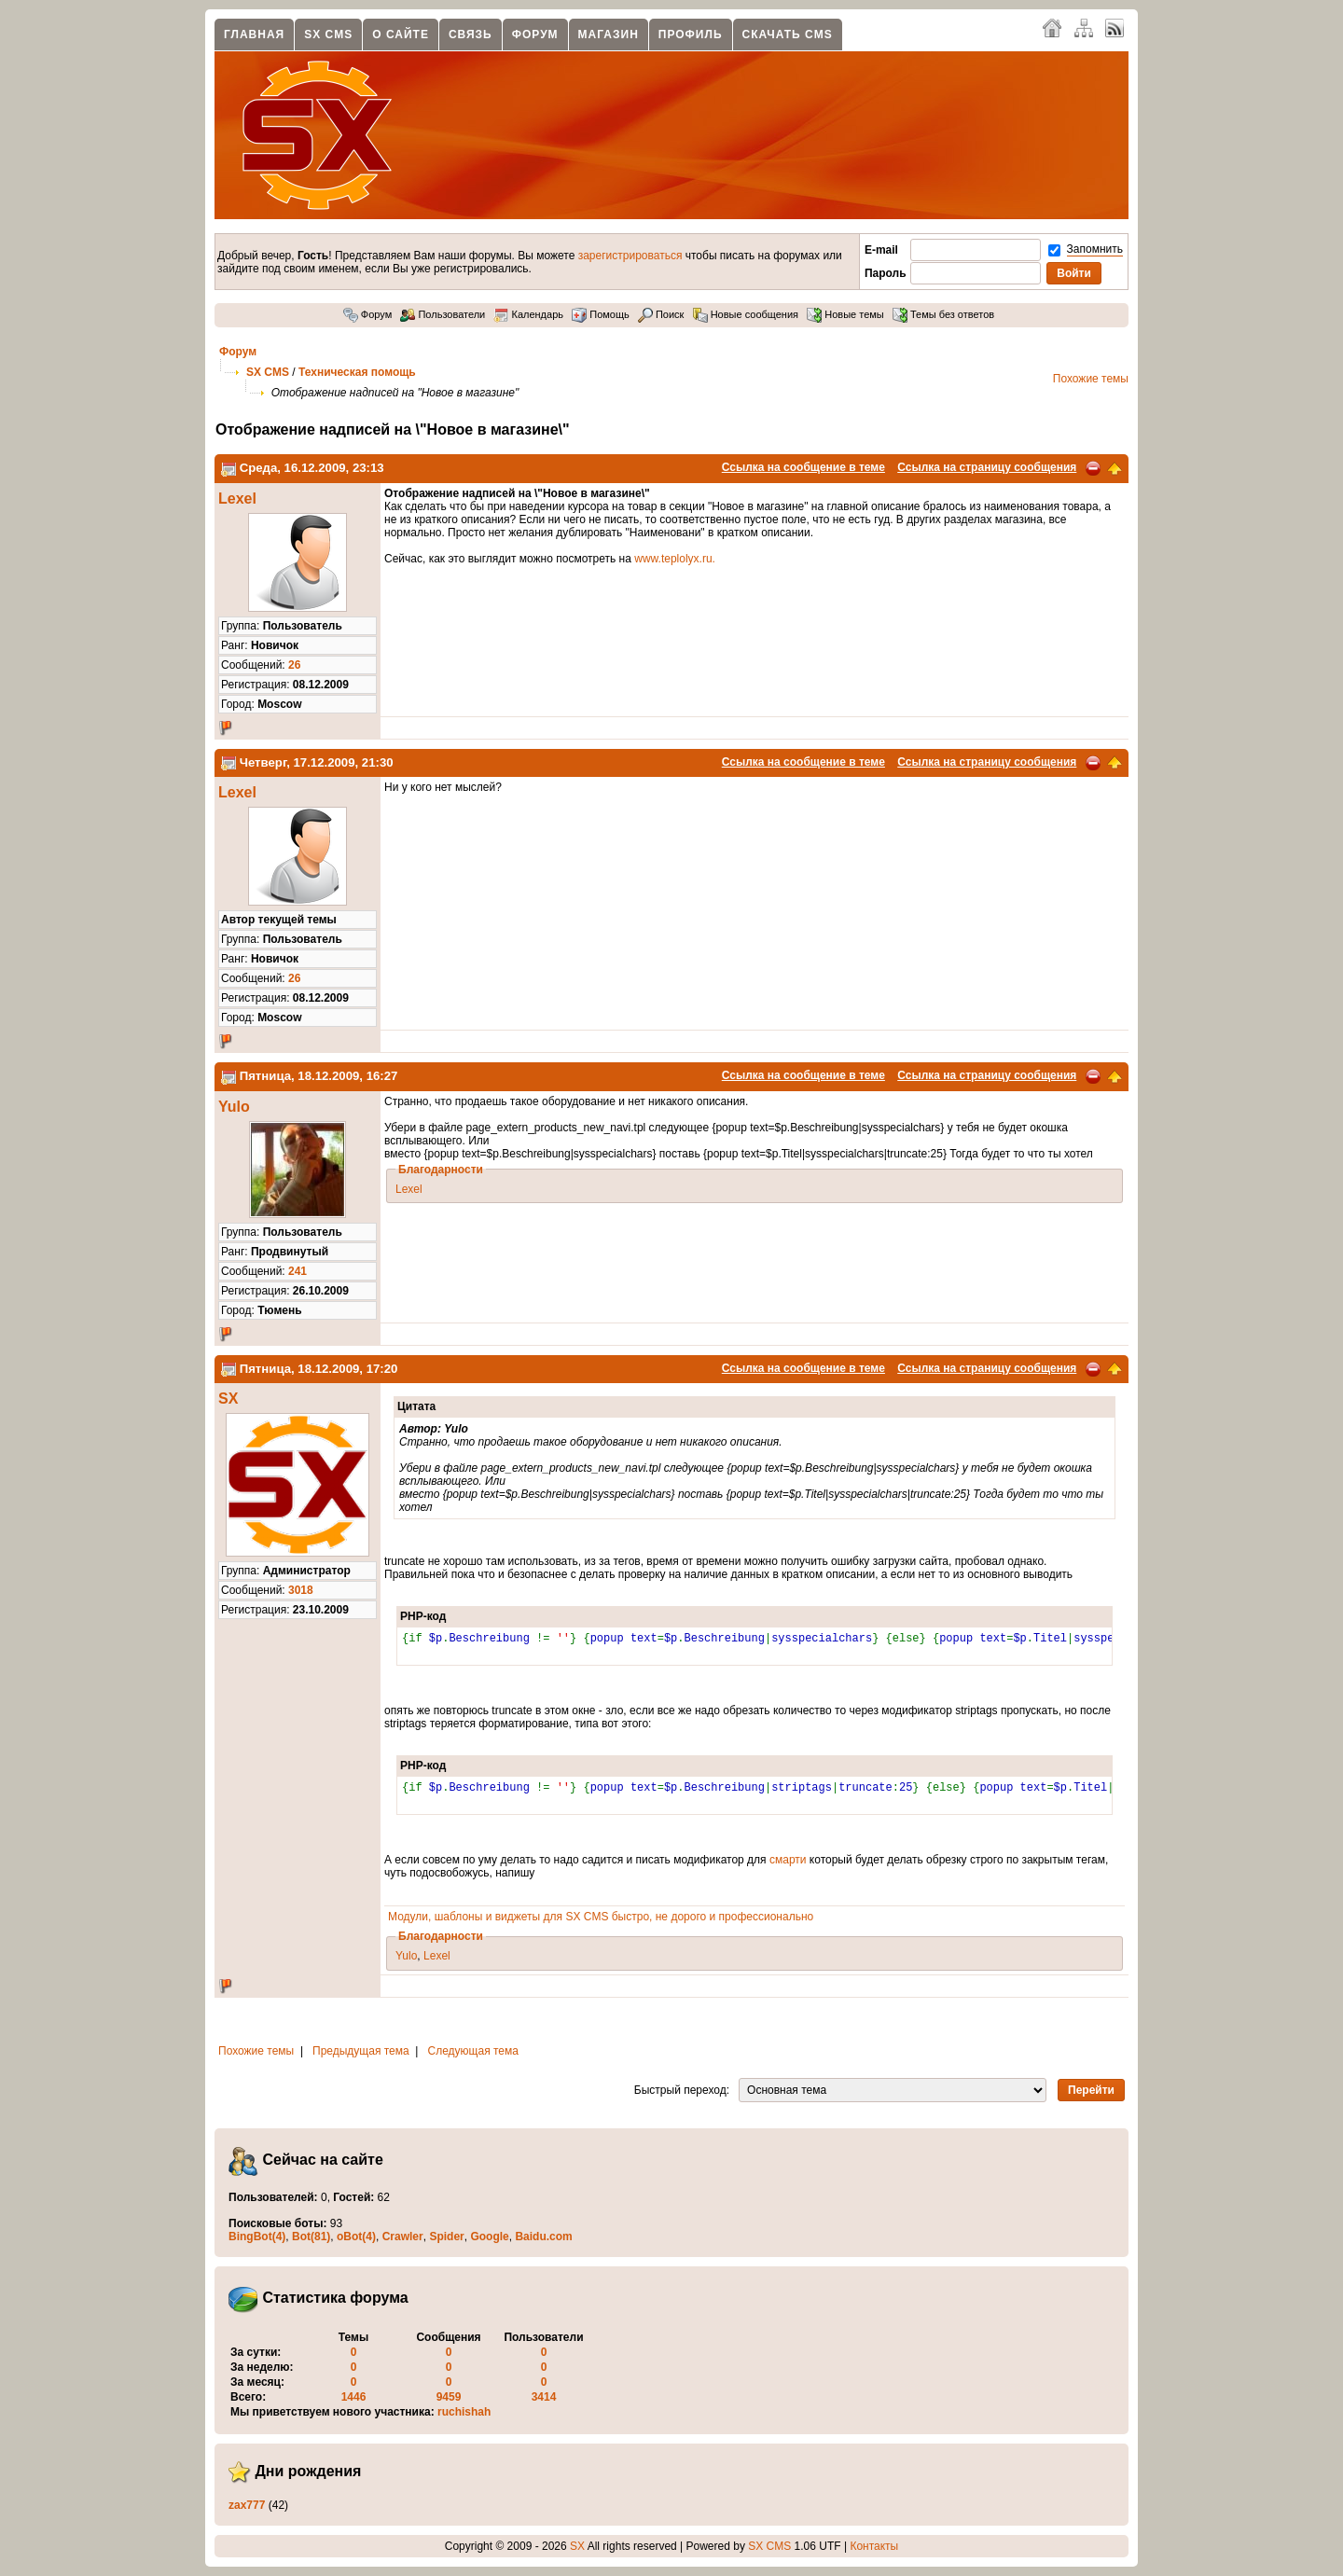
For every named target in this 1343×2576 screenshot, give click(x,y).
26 (294, 665)
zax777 (246, 2505)
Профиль (690, 34)
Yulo (234, 1107)
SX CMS (328, 34)
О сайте (400, 34)
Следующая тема (473, 2050)
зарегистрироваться (630, 255)
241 (297, 1271)
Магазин (608, 34)
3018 (300, 1590)
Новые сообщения (745, 314)
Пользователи (442, 314)
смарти (788, 1859)
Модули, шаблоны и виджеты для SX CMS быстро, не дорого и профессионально (600, 1916)
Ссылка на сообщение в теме (803, 467)
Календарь (528, 314)
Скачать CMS (787, 34)
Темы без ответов (943, 314)
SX (228, 1398)
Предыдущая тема (360, 2050)
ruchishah (464, 2411)
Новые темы (845, 314)
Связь (470, 34)
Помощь (601, 314)
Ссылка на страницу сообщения (986, 467)
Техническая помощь (357, 372)
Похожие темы (1090, 378)
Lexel (237, 498)
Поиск (661, 314)
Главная (254, 34)
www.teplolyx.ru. (674, 558)
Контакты (874, 2546)
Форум (535, 34)
